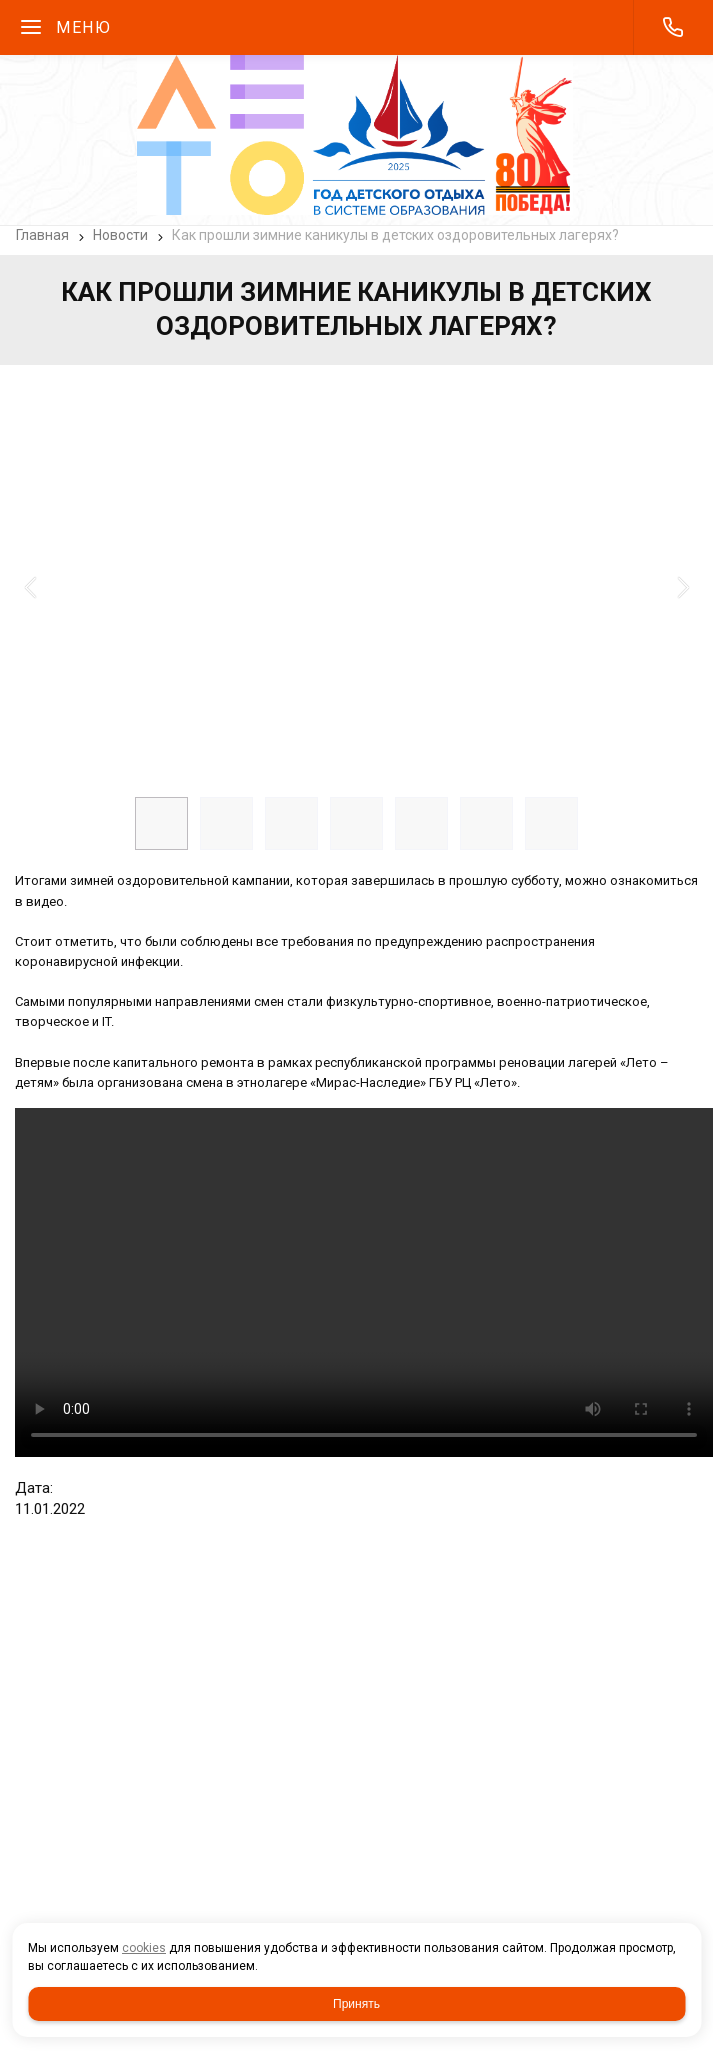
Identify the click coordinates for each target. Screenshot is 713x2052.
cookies (144, 1948)
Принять (356, 2004)
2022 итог (364, 1282)
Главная (42, 235)
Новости (120, 235)
